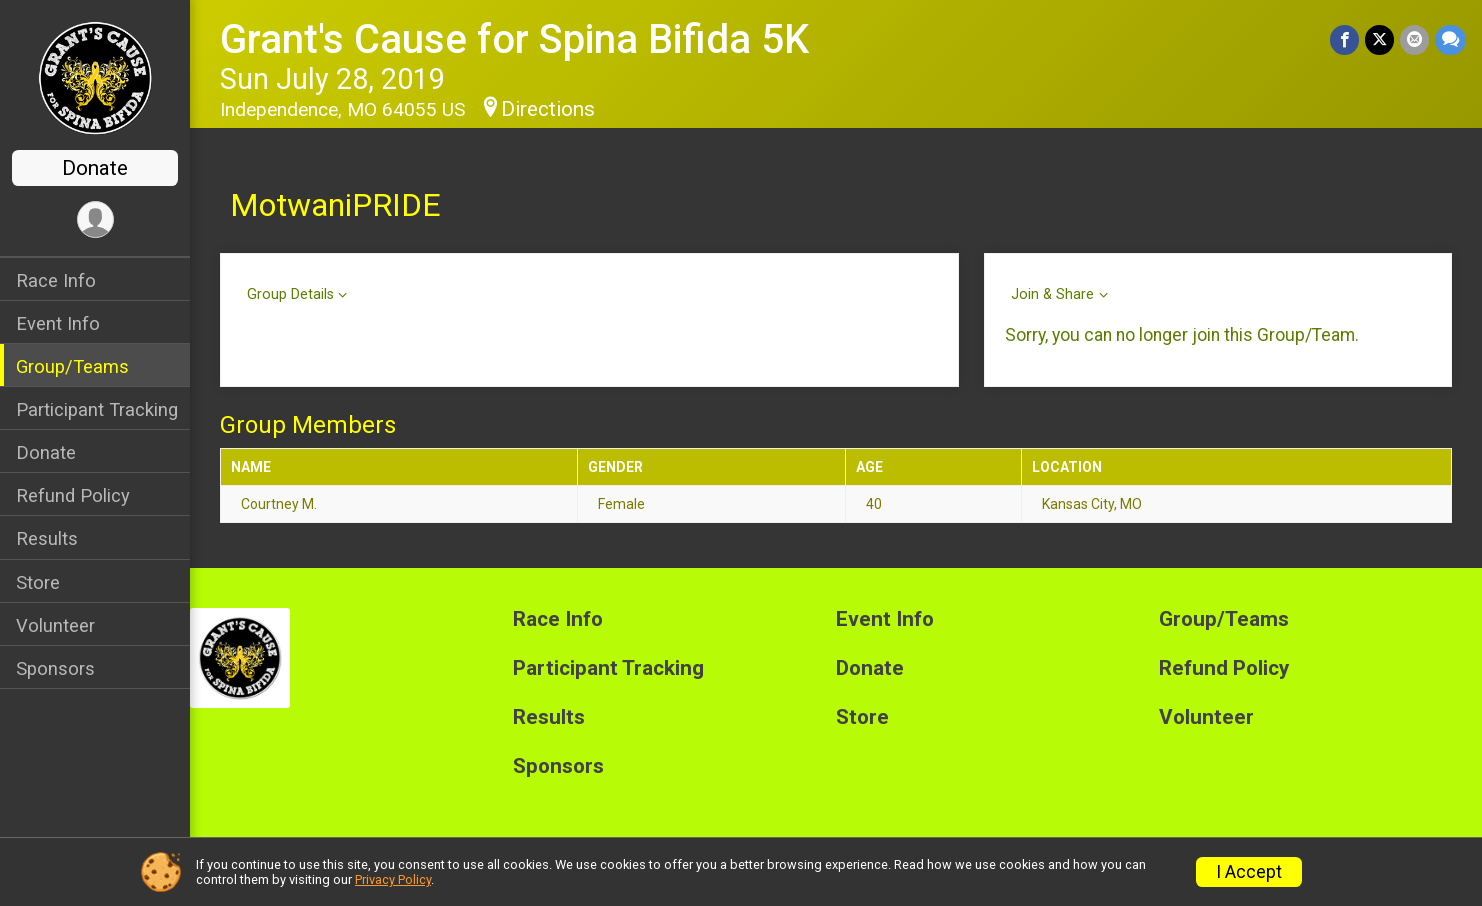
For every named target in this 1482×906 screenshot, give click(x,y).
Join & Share (1052, 294)
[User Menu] (95, 219)
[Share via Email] (1414, 39)
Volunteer (55, 625)
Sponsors (55, 668)
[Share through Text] (1450, 39)
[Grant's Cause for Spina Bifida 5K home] (95, 77)
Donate (95, 168)
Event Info (58, 323)
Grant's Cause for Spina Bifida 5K (514, 39)
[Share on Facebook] (1344, 39)
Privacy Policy (393, 879)
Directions (548, 109)
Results (47, 538)
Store (38, 582)
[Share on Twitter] (1379, 39)
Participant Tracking (97, 409)
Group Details (290, 294)
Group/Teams (72, 366)
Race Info (56, 280)
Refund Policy (73, 495)
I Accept (1249, 872)
